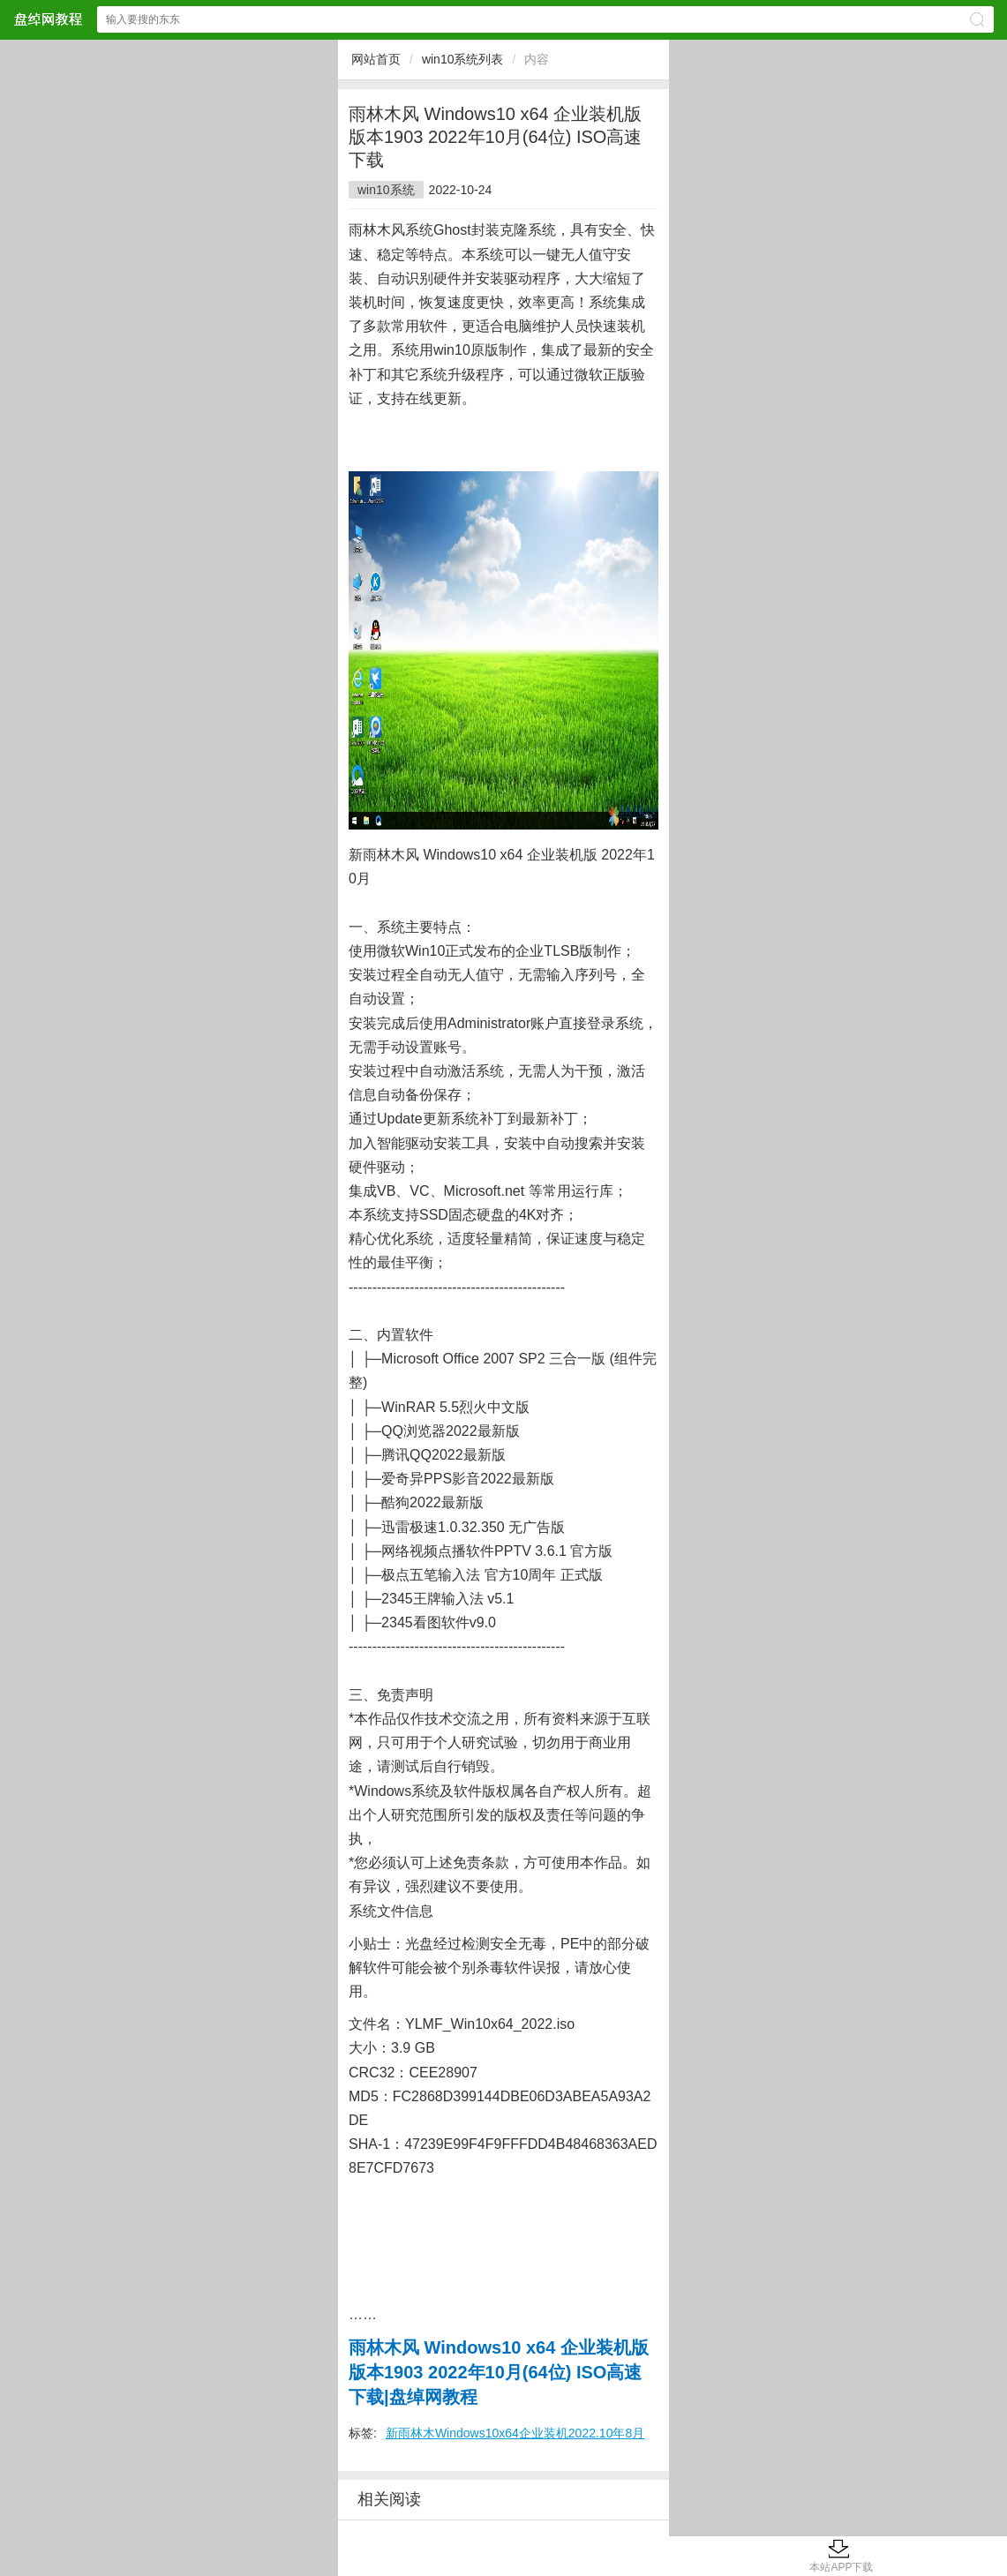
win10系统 (386, 190)
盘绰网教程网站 (47, 19)
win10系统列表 (463, 59)
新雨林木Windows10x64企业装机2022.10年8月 (515, 2433)
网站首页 (376, 59)
